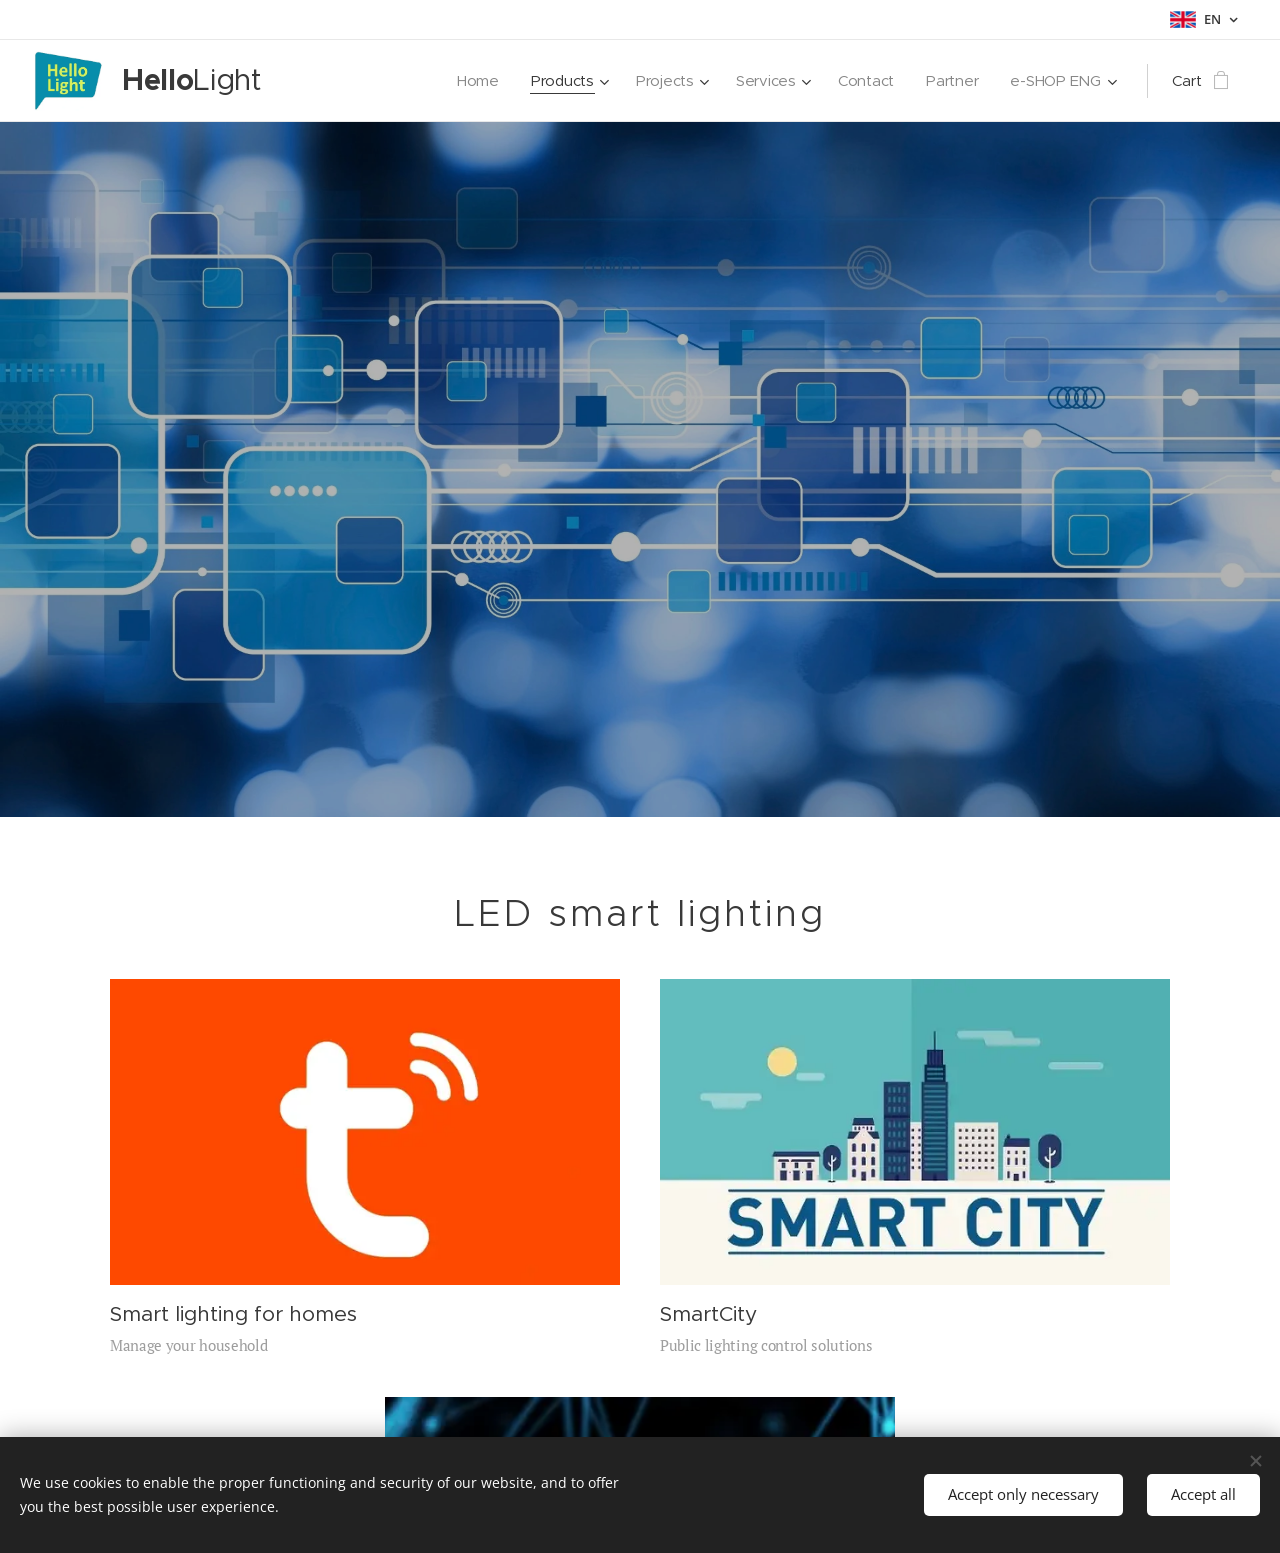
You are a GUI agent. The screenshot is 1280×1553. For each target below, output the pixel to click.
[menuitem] (471, 81)
